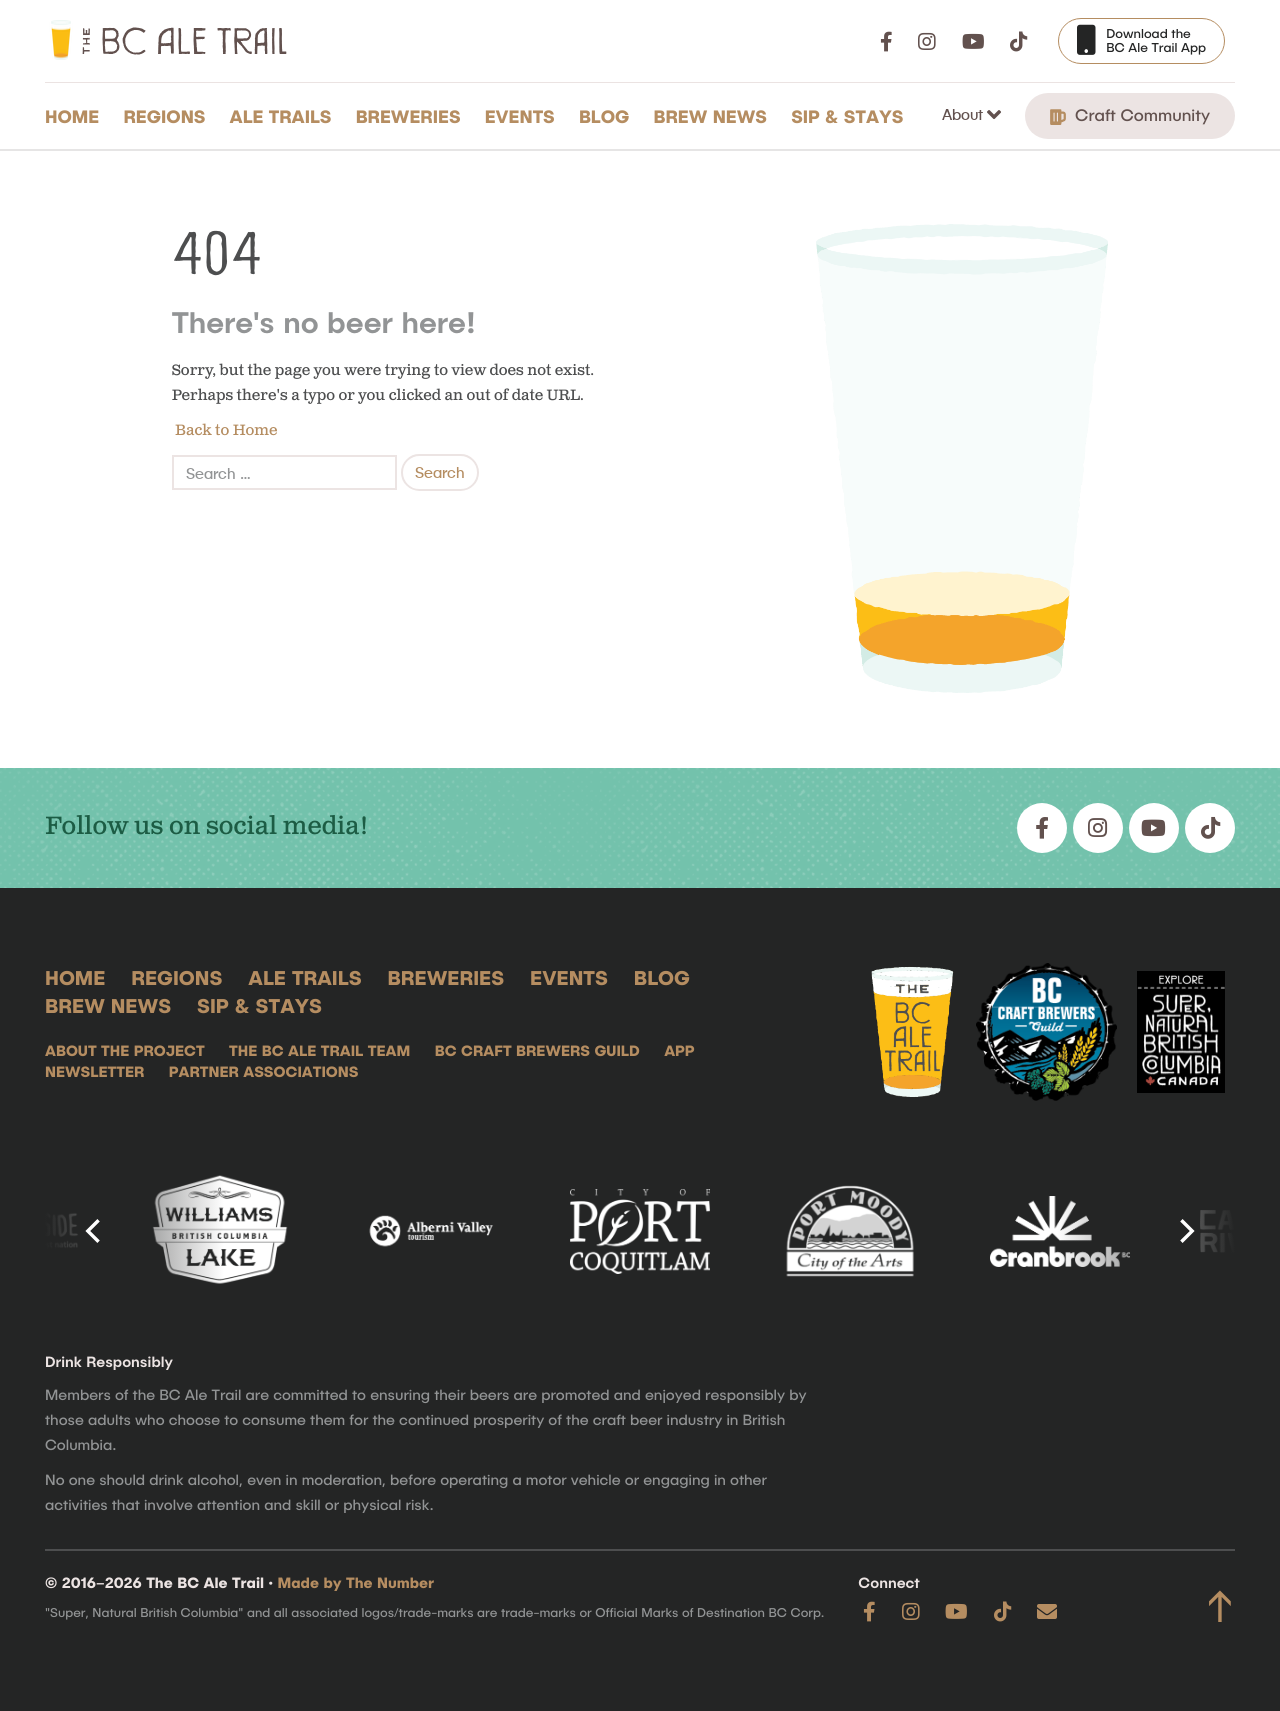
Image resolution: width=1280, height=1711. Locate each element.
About (964, 114)
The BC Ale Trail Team (319, 1050)
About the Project (125, 1050)
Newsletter (94, 1071)
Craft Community (1130, 115)
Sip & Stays (847, 116)
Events (520, 116)
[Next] (1185, 1231)
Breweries (408, 116)
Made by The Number (356, 1582)
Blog (604, 116)
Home (72, 116)
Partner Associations (264, 1071)
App (679, 1050)
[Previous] (95, 1231)
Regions (164, 116)
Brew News (710, 116)
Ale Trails (281, 116)
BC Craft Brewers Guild (537, 1050)
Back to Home (225, 430)
